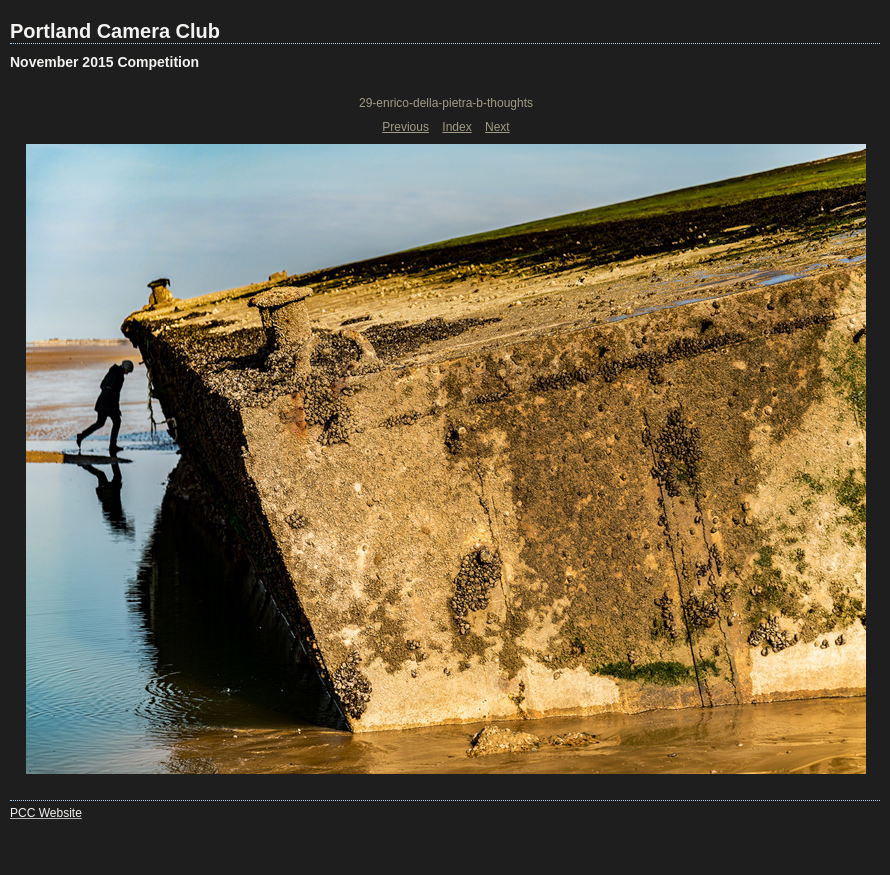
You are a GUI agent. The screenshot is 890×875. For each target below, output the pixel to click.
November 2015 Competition (104, 62)
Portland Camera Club (115, 31)
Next (497, 127)
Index (456, 127)
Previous (405, 127)
